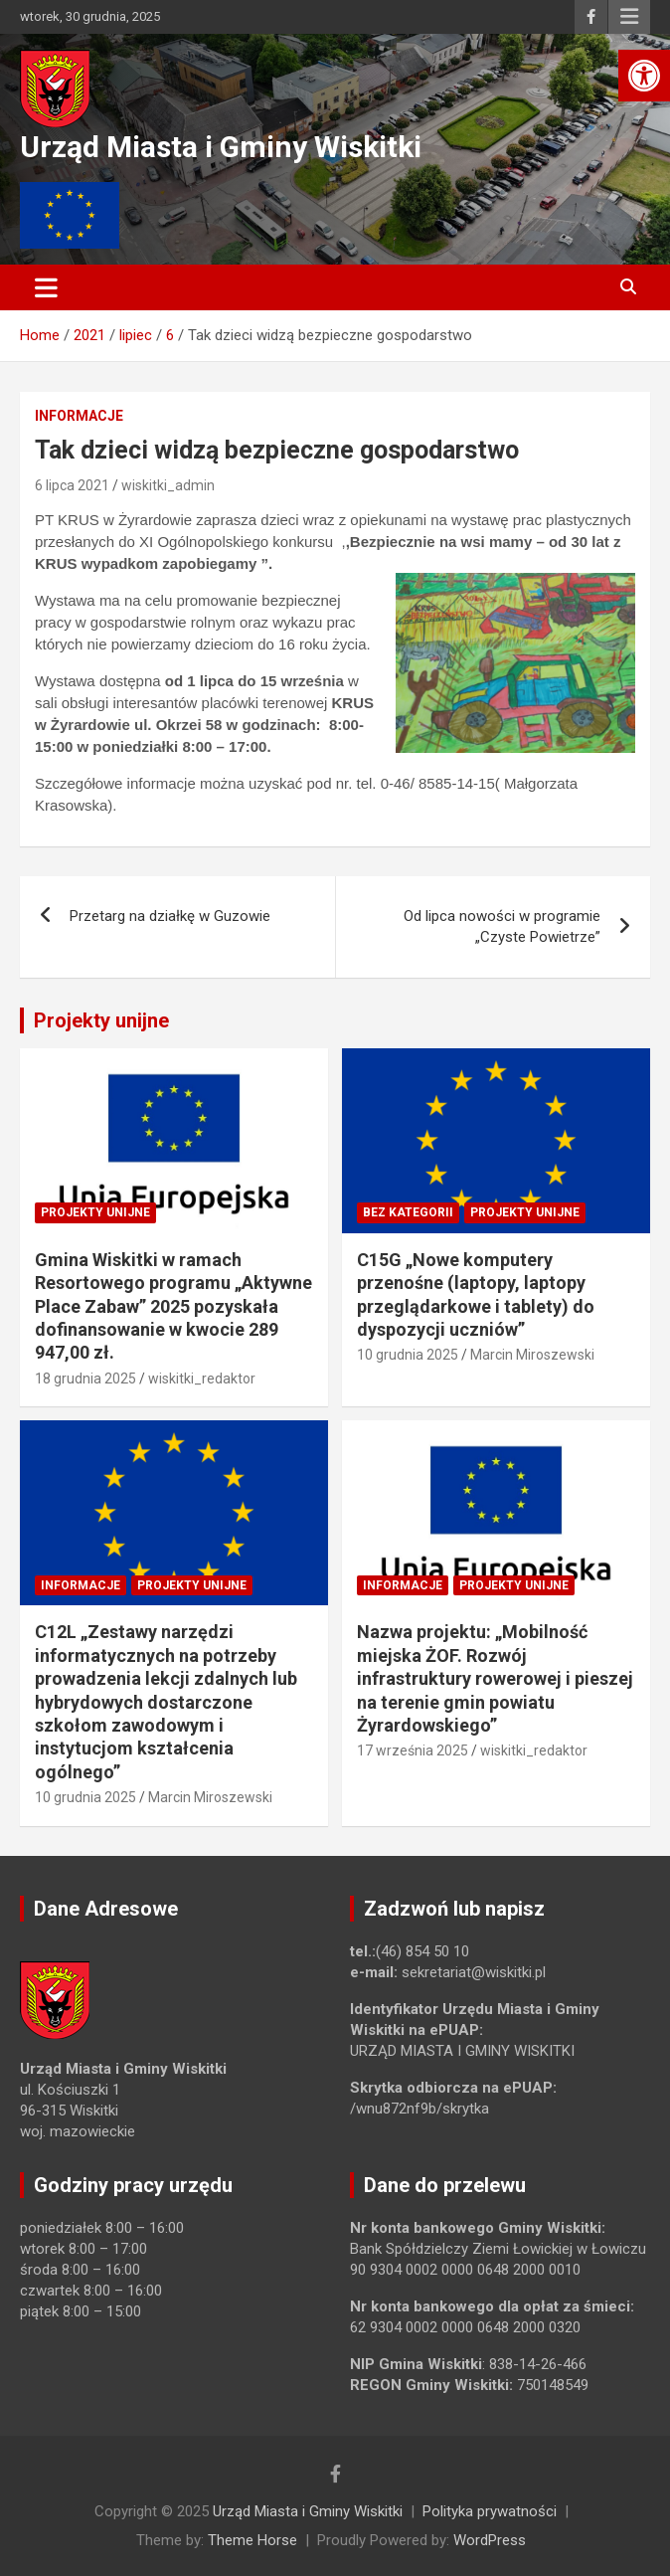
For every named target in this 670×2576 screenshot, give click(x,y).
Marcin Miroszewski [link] (532, 1355)
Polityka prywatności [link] (489, 2511)
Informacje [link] (79, 416)
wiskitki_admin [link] (168, 485)
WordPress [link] (489, 2540)
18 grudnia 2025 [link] (85, 1378)
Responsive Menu (629, 17)
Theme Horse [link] (252, 2540)
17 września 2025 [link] (412, 1750)
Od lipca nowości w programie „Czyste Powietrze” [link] (502, 926)
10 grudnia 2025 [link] (407, 1355)
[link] (644, 75)
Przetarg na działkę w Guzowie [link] (170, 916)
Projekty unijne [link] (101, 1020)
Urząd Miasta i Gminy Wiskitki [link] (220, 146)
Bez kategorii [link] (408, 1212)
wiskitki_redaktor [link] (201, 1378)
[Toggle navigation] (46, 287)
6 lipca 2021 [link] (72, 485)
